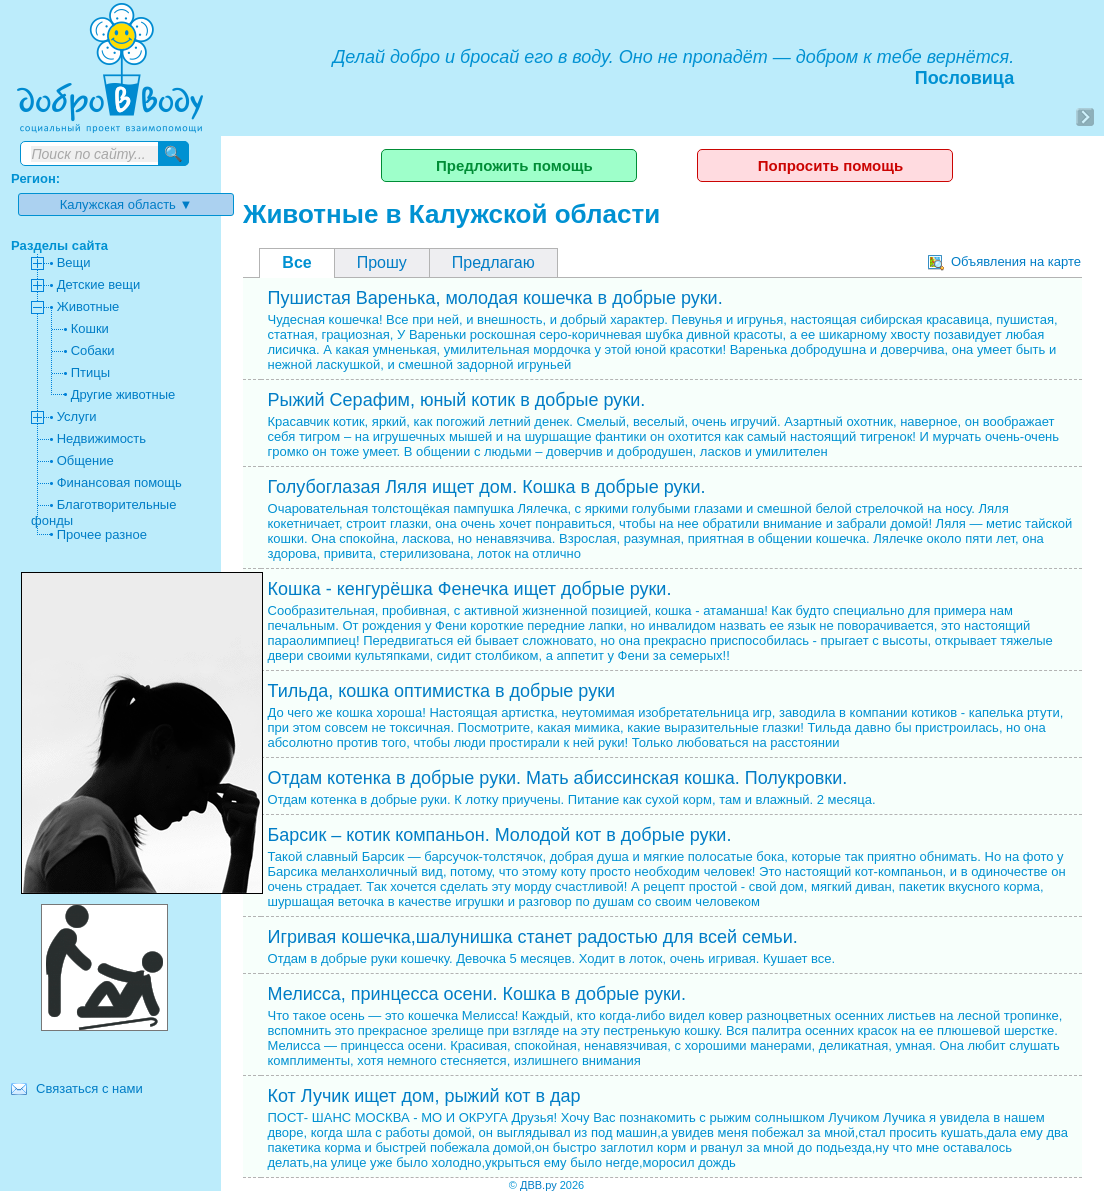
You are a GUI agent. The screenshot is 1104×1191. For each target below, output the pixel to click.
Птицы (90, 372)
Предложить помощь (514, 165)
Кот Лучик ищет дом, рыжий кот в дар (424, 1096)
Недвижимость (101, 438)
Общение (85, 460)
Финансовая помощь (119, 482)
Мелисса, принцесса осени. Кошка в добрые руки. (477, 994)
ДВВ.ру (538, 1185)
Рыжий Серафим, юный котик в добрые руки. (457, 400)
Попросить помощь (830, 165)
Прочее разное (102, 534)
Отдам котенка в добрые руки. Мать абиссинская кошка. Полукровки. (558, 778)
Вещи (74, 262)
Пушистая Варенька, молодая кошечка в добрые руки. (495, 298)
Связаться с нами (89, 1088)
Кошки (90, 328)
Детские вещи (99, 284)
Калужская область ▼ (126, 204)
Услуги (77, 416)
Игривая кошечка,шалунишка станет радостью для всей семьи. (533, 937)
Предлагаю (493, 262)
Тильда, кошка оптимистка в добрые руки (442, 691)
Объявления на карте (1004, 261)
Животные (88, 306)
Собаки (93, 350)
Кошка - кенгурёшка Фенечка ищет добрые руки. (470, 589)
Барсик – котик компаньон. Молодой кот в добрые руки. (500, 835)
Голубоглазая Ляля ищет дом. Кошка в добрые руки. (487, 487)
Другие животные (123, 394)
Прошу (382, 262)
